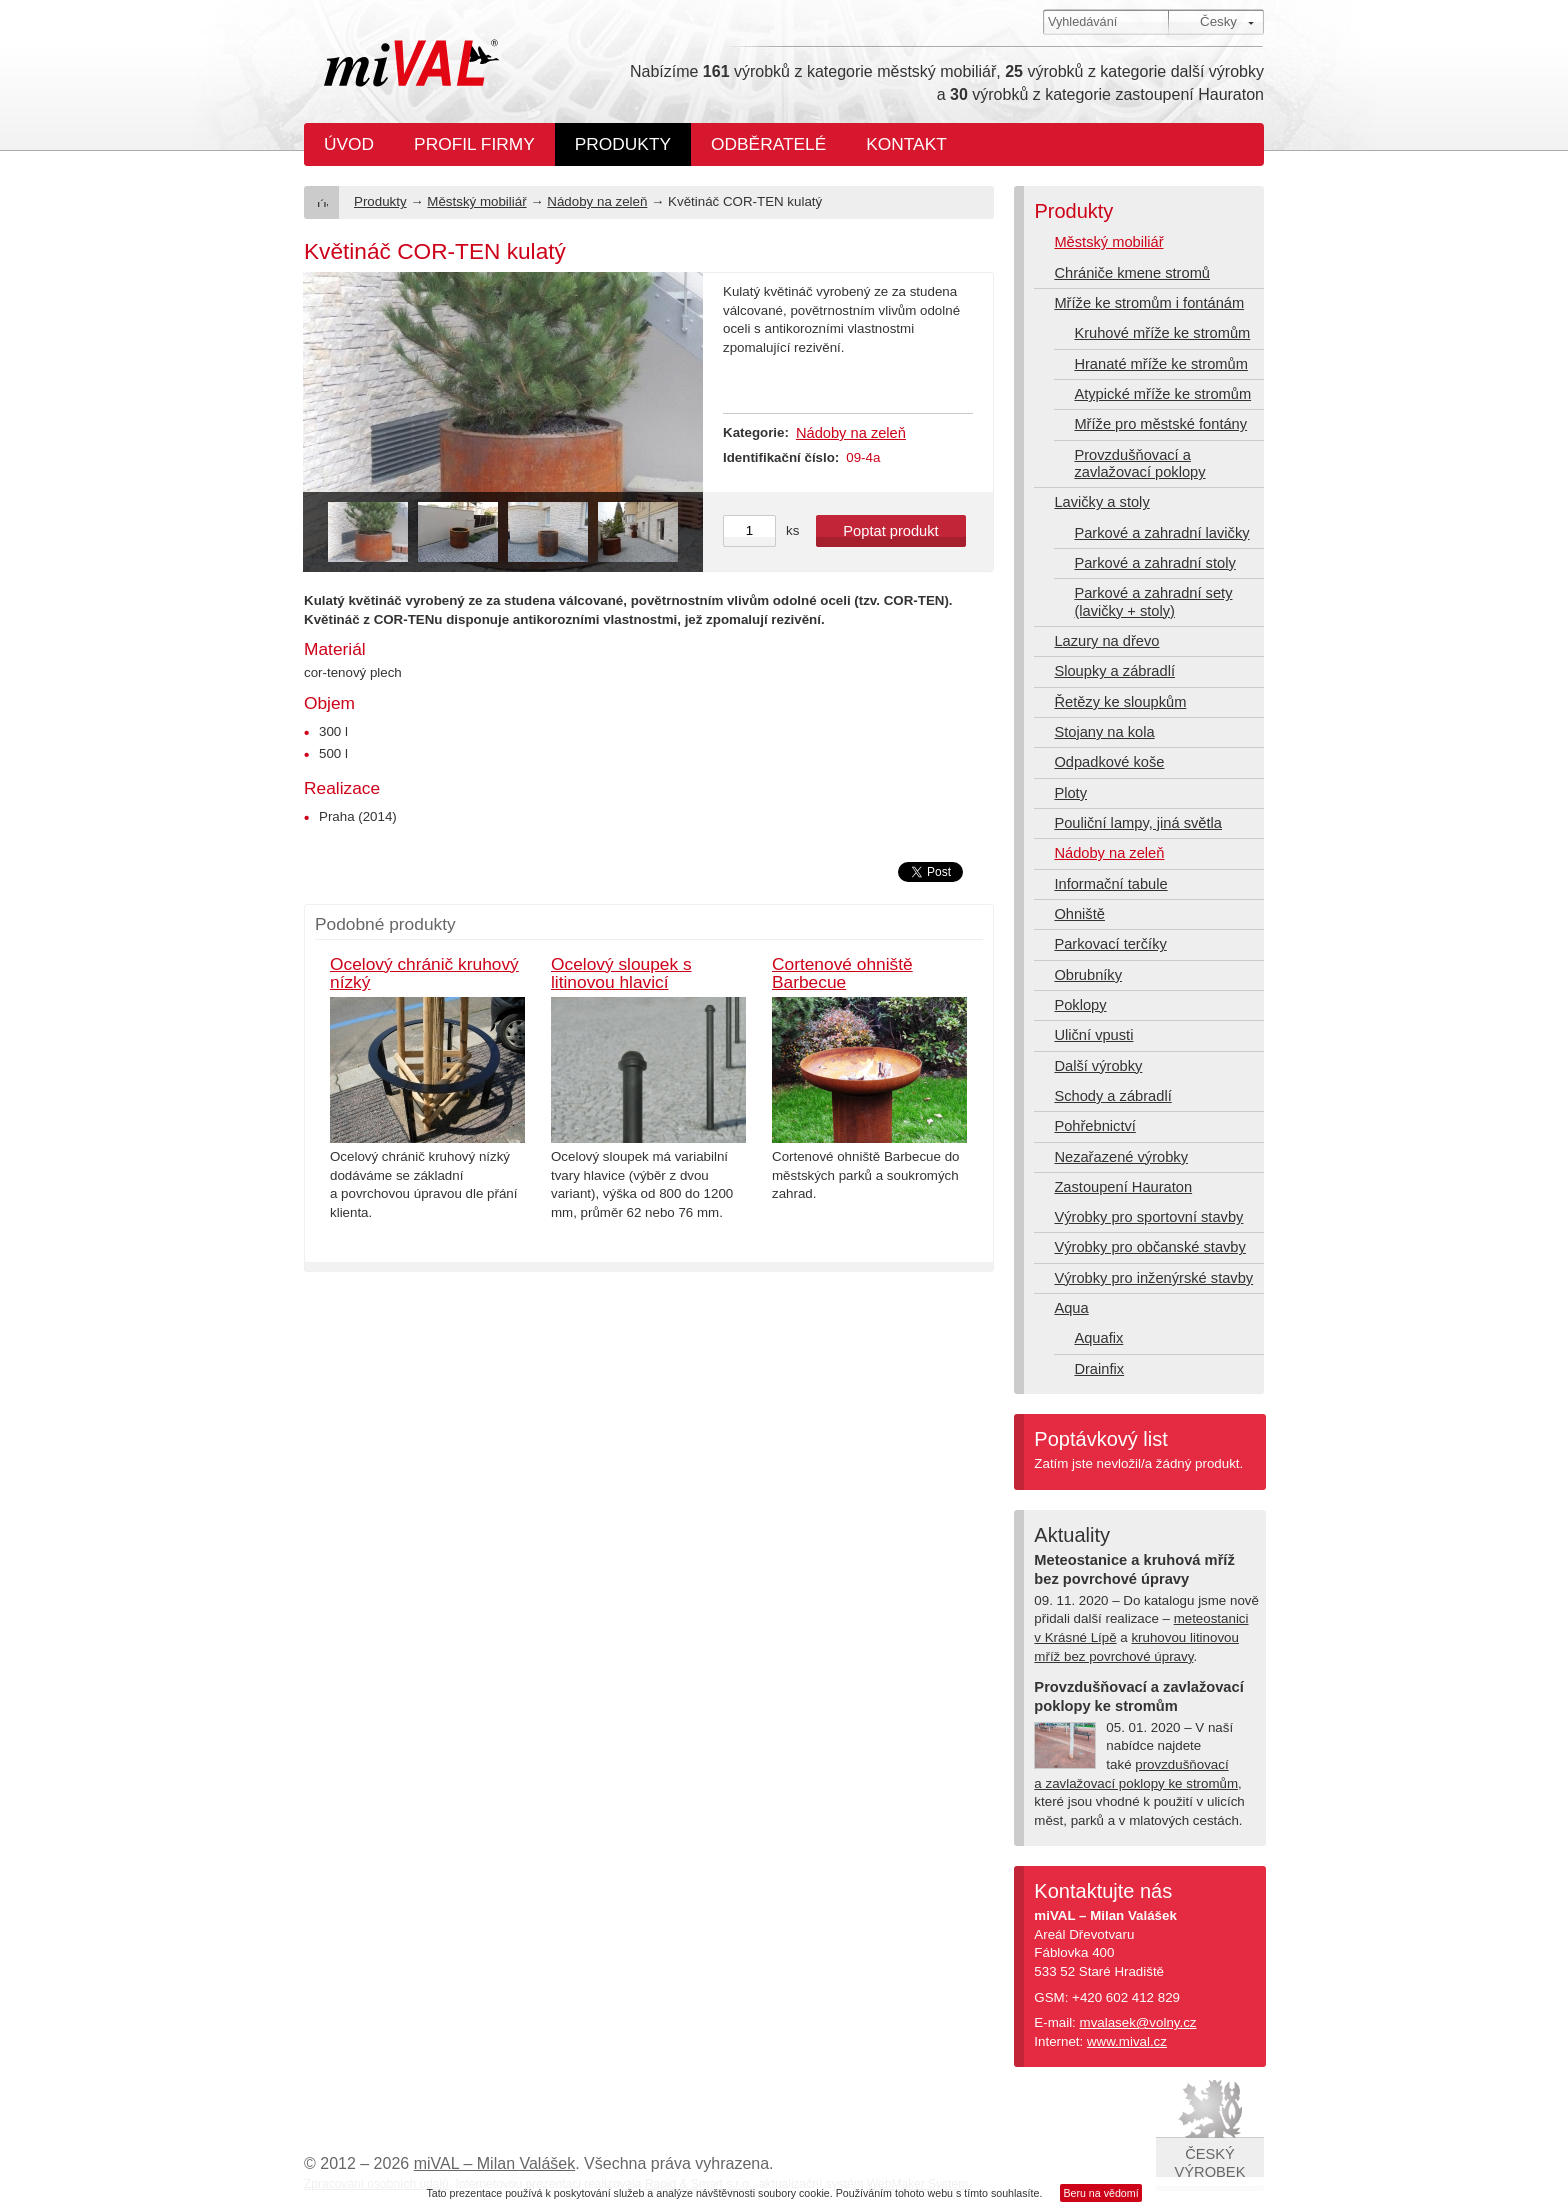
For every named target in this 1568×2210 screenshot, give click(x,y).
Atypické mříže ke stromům (1162, 394)
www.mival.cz (1127, 2041)
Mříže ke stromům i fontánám (1149, 303)
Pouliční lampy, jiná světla (1138, 823)
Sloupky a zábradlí (1114, 671)
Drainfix (1099, 1369)
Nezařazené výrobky (1121, 1157)
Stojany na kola (1104, 732)
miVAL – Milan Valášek (495, 2163)
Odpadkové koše (1109, 762)
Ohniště (1079, 914)
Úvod (349, 144)
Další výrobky (1098, 1066)
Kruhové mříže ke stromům (1162, 333)
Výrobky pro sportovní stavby (1148, 1217)
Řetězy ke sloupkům (1120, 702)
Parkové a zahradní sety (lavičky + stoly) (1153, 601)
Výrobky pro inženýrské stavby (1153, 1278)
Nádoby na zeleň (597, 201)
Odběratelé (768, 144)
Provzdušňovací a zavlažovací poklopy (1139, 463)
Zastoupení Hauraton (1123, 1187)
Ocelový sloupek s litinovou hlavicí (621, 973)
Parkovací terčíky (1110, 944)
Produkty (623, 144)
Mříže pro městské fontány (1160, 424)
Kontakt (906, 144)
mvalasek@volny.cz (1138, 2022)
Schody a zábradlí (1112, 1096)
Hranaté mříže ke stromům (1160, 364)
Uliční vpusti (1093, 1035)
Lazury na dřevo (1106, 641)
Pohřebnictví (1094, 1126)
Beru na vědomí (1100, 2193)
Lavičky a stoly (1101, 502)
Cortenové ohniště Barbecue (842, 973)
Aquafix (1098, 1338)
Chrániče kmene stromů (1132, 273)
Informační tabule (1110, 884)
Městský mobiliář (476, 201)
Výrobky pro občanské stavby (1149, 1247)
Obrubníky (1088, 975)
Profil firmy (474, 144)
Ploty (1070, 793)
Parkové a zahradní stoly (1154, 563)
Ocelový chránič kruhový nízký (424, 973)
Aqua (1071, 1308)
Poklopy (1080, 1005)
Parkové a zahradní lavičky (1161, 533)
